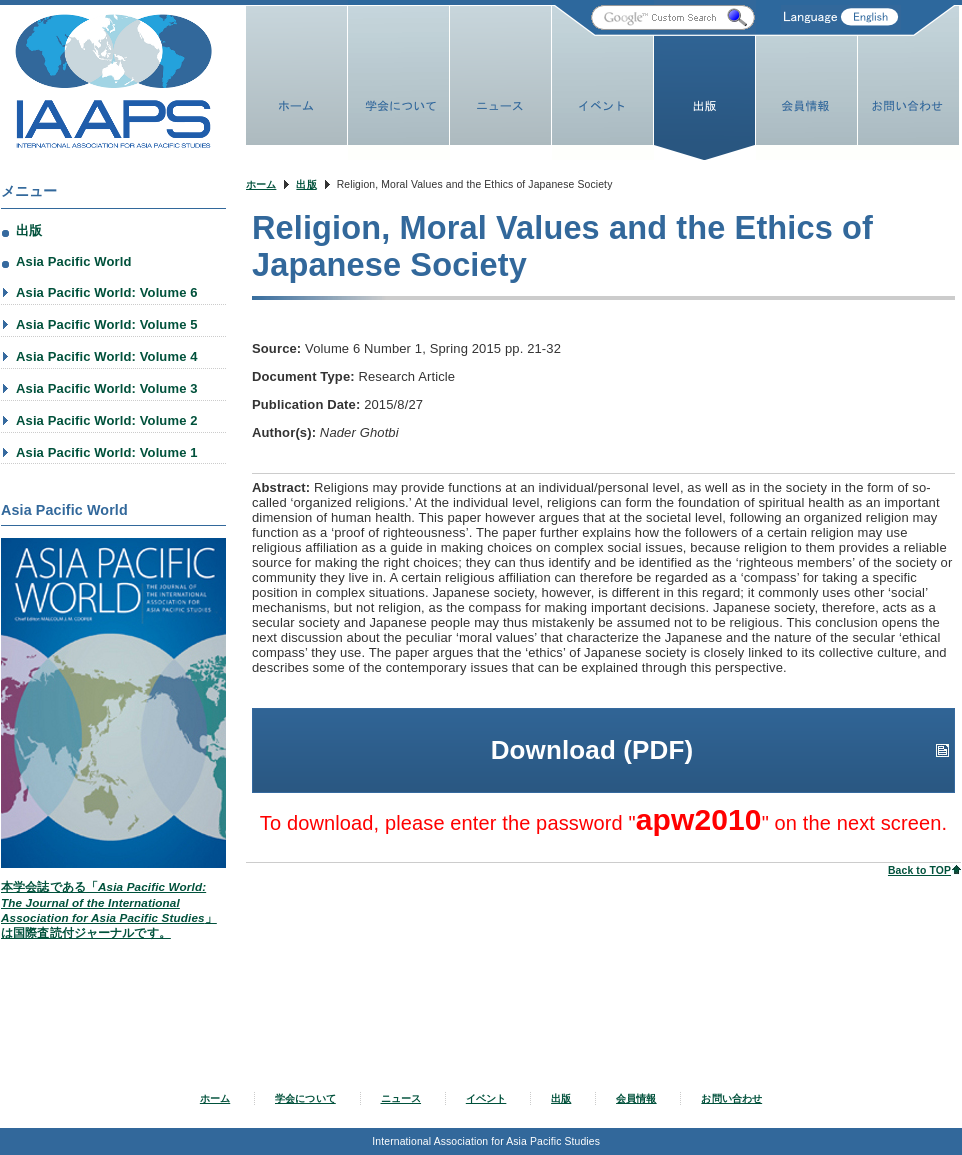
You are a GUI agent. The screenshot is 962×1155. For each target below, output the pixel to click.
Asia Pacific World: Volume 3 (107, 388)
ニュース (401, 1098)
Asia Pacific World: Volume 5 (107, 324)
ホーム (261, 184)
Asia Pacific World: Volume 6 (107, 292)
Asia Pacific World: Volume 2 (107, 420)
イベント (486, 1098)
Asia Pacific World (74, 261)
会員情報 (636, 1098)
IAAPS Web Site (113, 81)
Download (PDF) (592, 725)
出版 (306, 184)
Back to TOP (919, 845)
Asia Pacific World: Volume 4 (107, 356)
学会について (305, 1098)
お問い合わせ (731, 1098)
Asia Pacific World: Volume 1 (107, 452)
